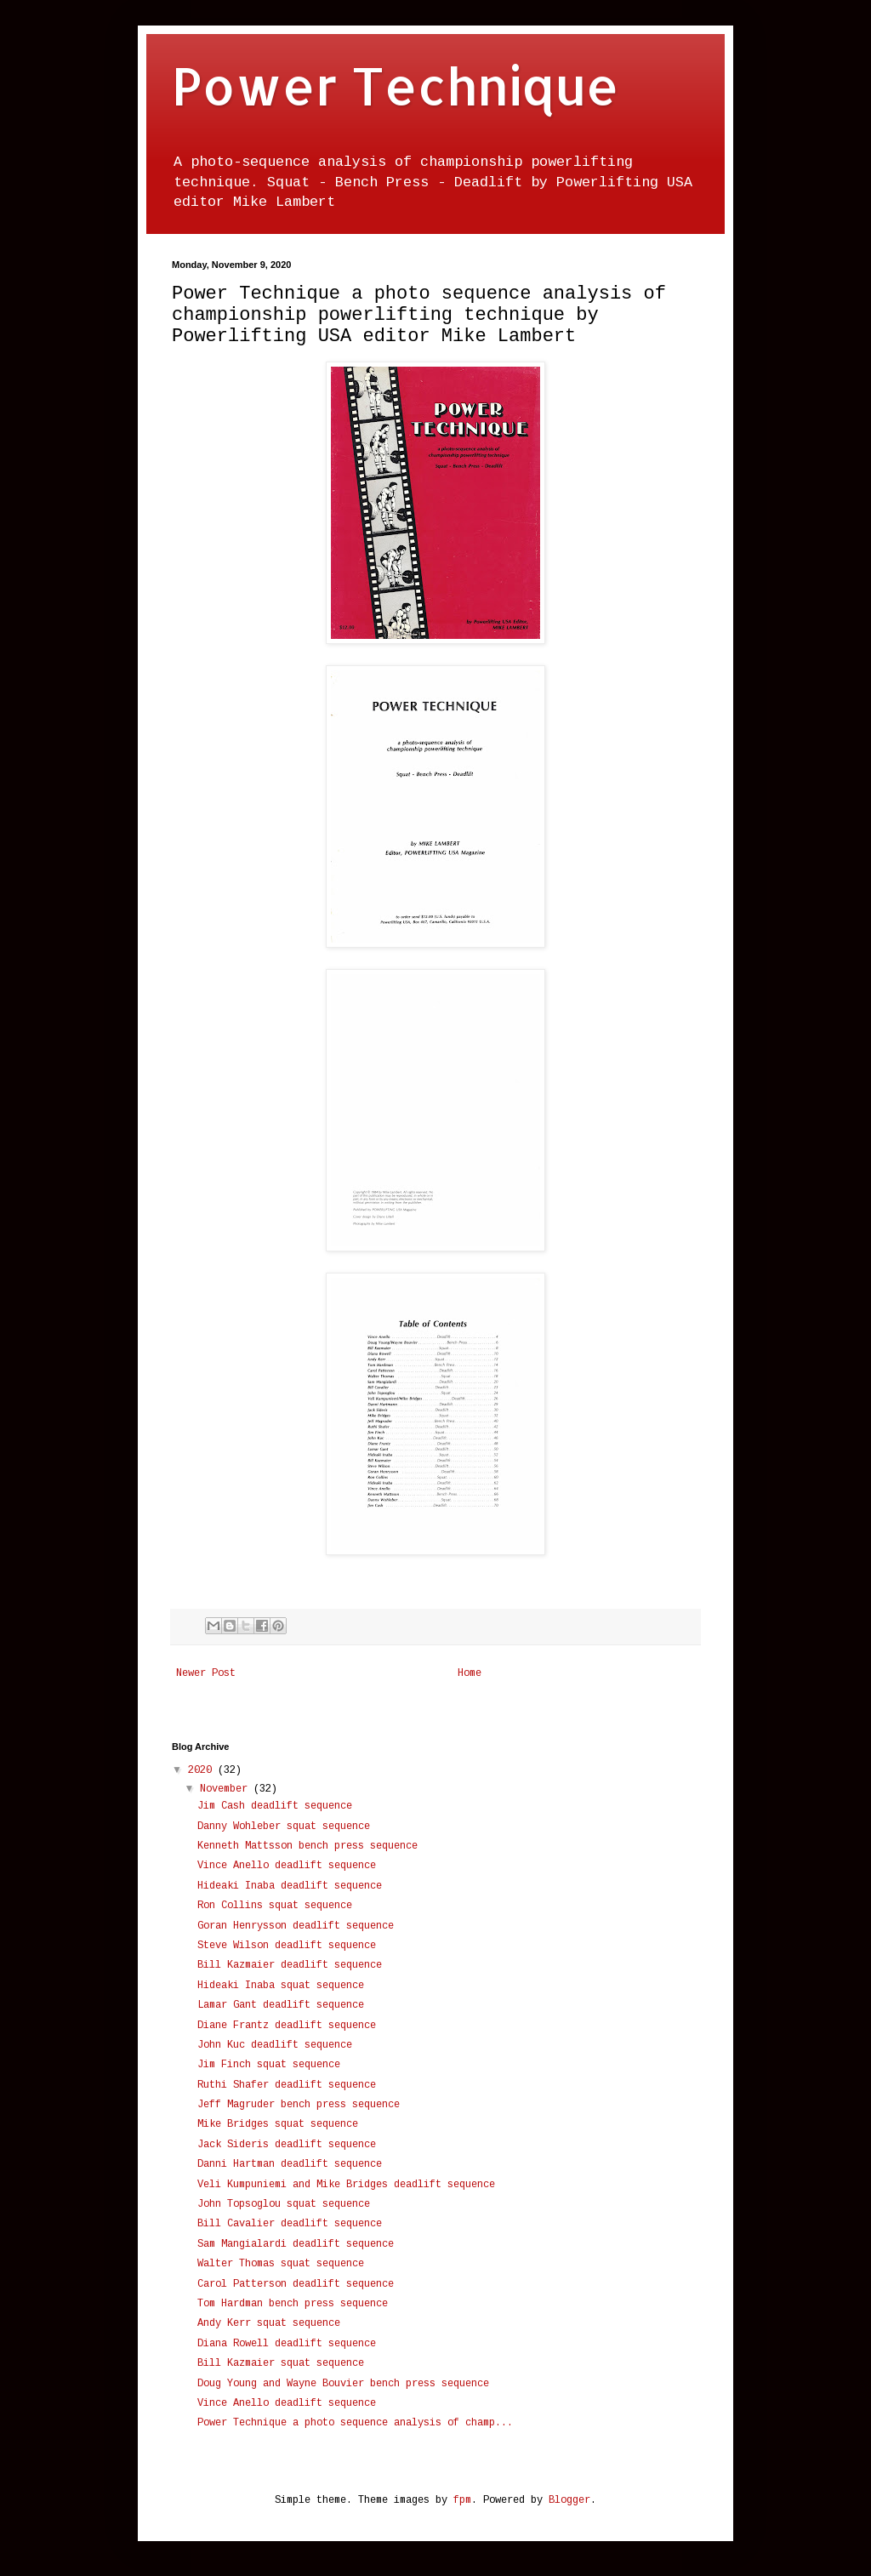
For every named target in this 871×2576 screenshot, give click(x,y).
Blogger (569, 2500)
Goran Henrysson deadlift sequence (295, 1926)
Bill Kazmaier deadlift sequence (289, 1965)
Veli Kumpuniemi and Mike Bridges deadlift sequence (346, 2185)
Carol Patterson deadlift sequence (295, 2284)
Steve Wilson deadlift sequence (286, 1946)
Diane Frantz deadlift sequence (286, 2026)
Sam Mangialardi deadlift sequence (295, 2244)
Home (469, 1673)
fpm (462, 2500)
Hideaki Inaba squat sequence (280, 1986)
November (226, 1789)
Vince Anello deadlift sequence (286, 1866)
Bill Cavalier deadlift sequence (289, 2224)
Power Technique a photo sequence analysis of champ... (355, 2423)
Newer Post (206, 1673)
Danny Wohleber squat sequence (283, 1826)
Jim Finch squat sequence (268, 2065)
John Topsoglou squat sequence (283, 2204)
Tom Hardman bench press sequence (292, 2304)
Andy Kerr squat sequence (268, 2323)
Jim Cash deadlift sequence (274, 1806)
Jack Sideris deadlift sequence (286, 2145)
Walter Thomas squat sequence (280, 2264)
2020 (203, 1770)
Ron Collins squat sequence (274, 1906)
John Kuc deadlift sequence (274, 2045)
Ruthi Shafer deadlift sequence (286, 2085)
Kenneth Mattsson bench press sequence (307, 1846)
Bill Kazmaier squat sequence (280, 2363)
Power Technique (395, 85)
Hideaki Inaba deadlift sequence (289, 1886)
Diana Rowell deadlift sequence (286, 2344)
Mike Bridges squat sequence (277, 2124)
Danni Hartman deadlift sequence (289, 2164)
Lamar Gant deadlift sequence (280, 2005)
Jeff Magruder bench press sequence (298, 2105)
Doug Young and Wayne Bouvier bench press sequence (343, 2384)
